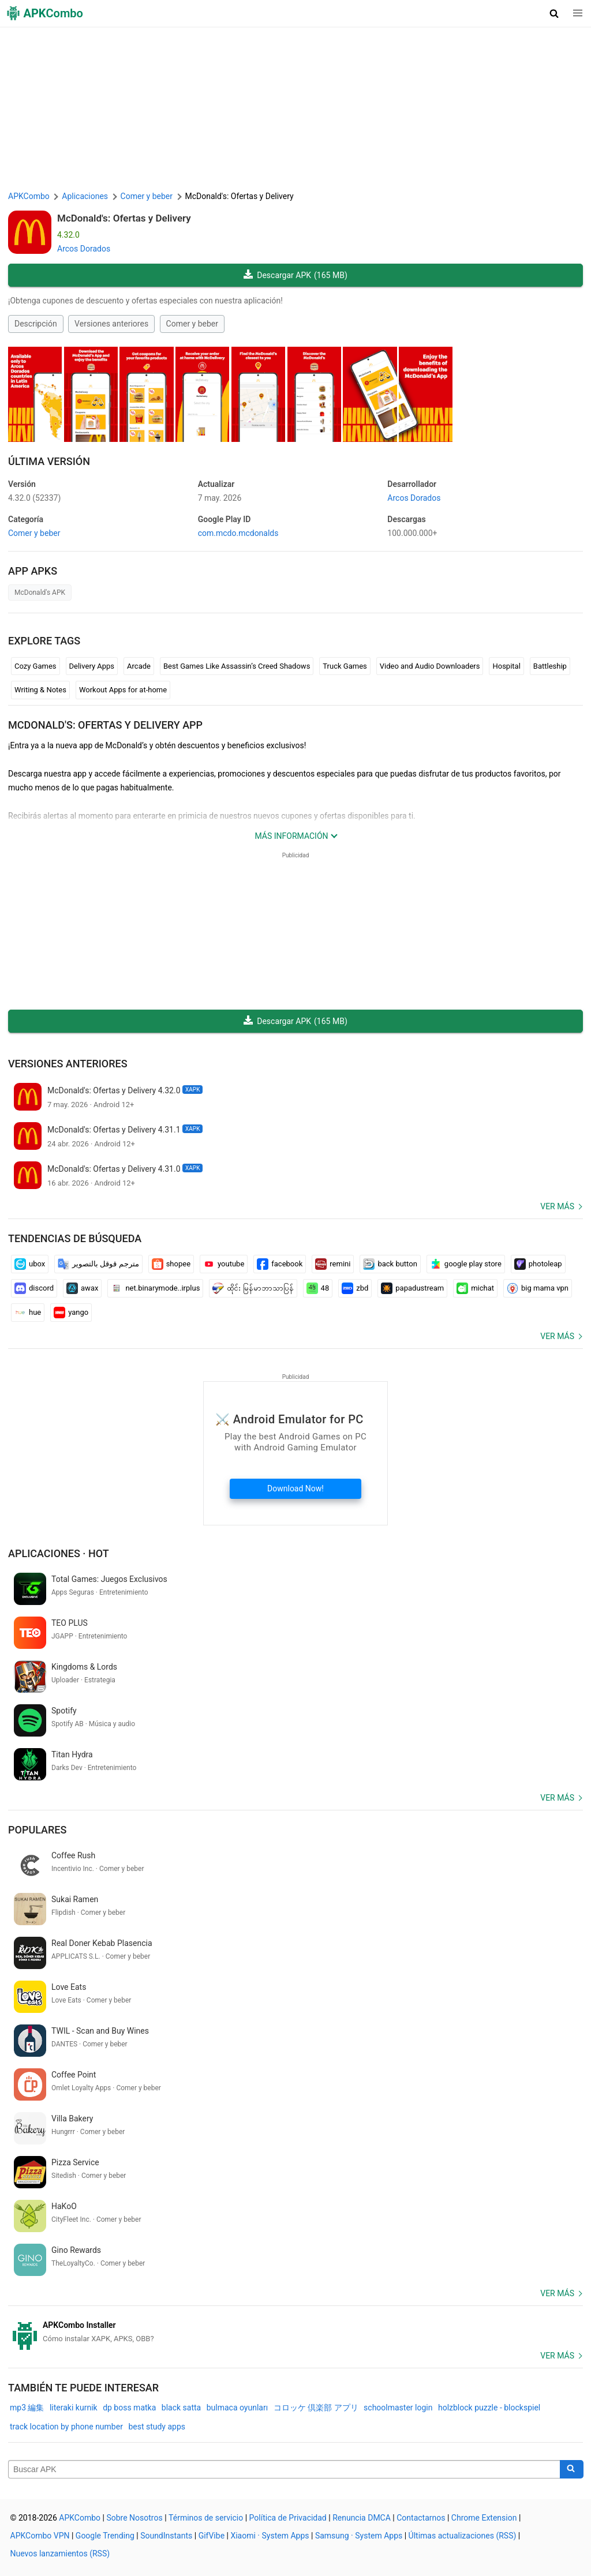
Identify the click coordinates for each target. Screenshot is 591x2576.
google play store (466, 1264)
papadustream (412, 1288)
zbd (355, 1288)
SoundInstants (166, 2535)
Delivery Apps (92, 666)
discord (34, 1288)
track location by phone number (66, 2426)
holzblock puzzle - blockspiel (489, 2407)
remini (332, 1264)
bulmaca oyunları (237, 2407)
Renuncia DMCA (361, 2517)
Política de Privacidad (288, 2517)
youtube (223, 1264)
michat (475, 1288)
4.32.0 (34, 498)
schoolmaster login (398, 2407)
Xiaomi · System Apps (269, 2535)
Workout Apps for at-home (123, 689)
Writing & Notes (40, 689)
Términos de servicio (206, 2517)
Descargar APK (295, 275)
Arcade (139, 666)
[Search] (571, 2469)
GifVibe (212, 2535)
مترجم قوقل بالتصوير (98, 1264)
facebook (279, 1264)
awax (82, 1288)
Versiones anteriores (111, 323)
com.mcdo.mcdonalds (238, 533)
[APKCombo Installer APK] (295, 2332)
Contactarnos (421, 2517)
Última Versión (49, 461)
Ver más (557, 1206)
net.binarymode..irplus (155, 1288)
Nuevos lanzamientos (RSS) (60, 2553)
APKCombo (29, 196)
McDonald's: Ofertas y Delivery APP (105, 725)
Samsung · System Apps (358, 2535)
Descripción (35, 323)
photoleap (538, 1264)
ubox (29, 1264)
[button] (554, 13)
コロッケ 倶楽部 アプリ (316, 2407)
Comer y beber (192, 323)
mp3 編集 (27, 2407)
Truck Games (344, 666)
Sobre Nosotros (134, 2517)
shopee (171, 1264)
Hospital (506, 666)
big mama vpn (537, 1288)
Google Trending (105, 2535)
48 (318, 1288)
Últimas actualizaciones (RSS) (463, 2535)
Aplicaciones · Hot (58, 1553)
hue (27, 1312)
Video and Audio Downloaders (430, 666)
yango (71, 1312)
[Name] (284, 2469)
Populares (37, 1830)
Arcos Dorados (83, 248)
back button (390, 1264)
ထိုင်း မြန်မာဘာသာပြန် (252, 1288)
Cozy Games (35, 666)
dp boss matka (129, 2407)
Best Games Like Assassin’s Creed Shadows (236, 666)
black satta (181, 2407)
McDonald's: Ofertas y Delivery (124, 218)
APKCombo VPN (40, 2535)
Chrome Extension (484, 2517)
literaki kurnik (74, 2407)
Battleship (550, 666)
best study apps (156, 2426)
